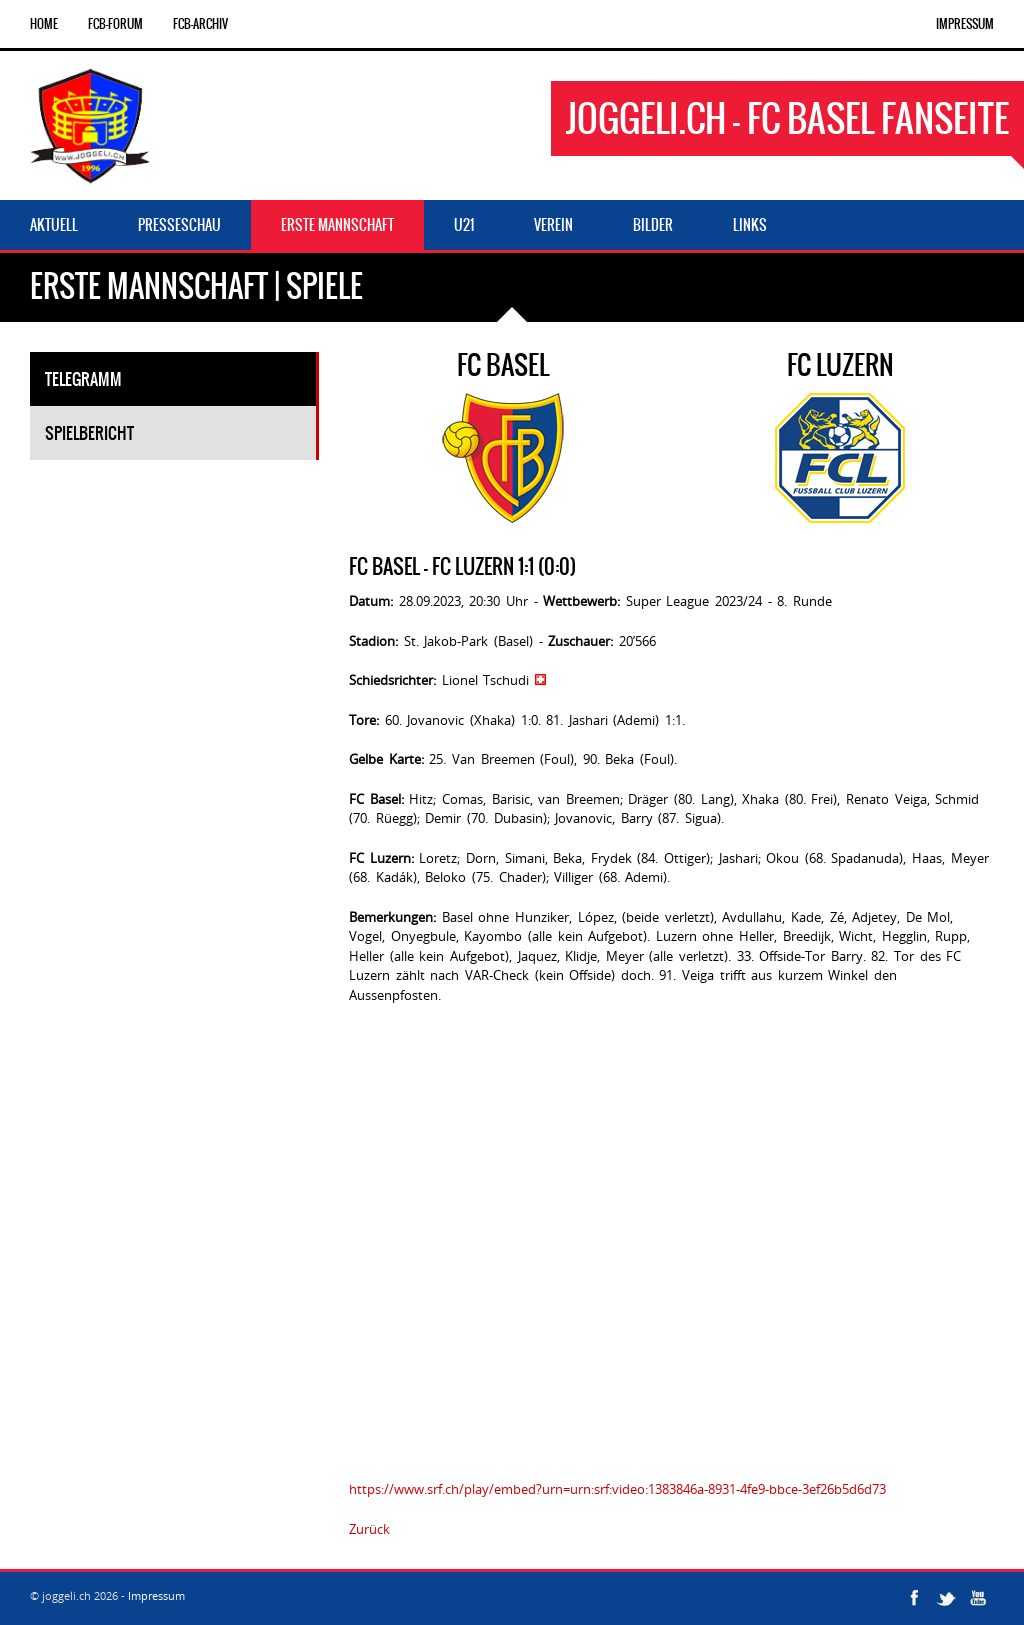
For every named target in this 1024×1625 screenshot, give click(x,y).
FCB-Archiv (200, 24)
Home (44, 24)
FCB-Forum (115, 24)
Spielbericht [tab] (89, 433)
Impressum (965, 24)
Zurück (369, 1529)
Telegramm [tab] (83, 379)
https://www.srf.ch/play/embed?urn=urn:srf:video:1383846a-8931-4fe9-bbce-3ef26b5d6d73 (617, 1489)
